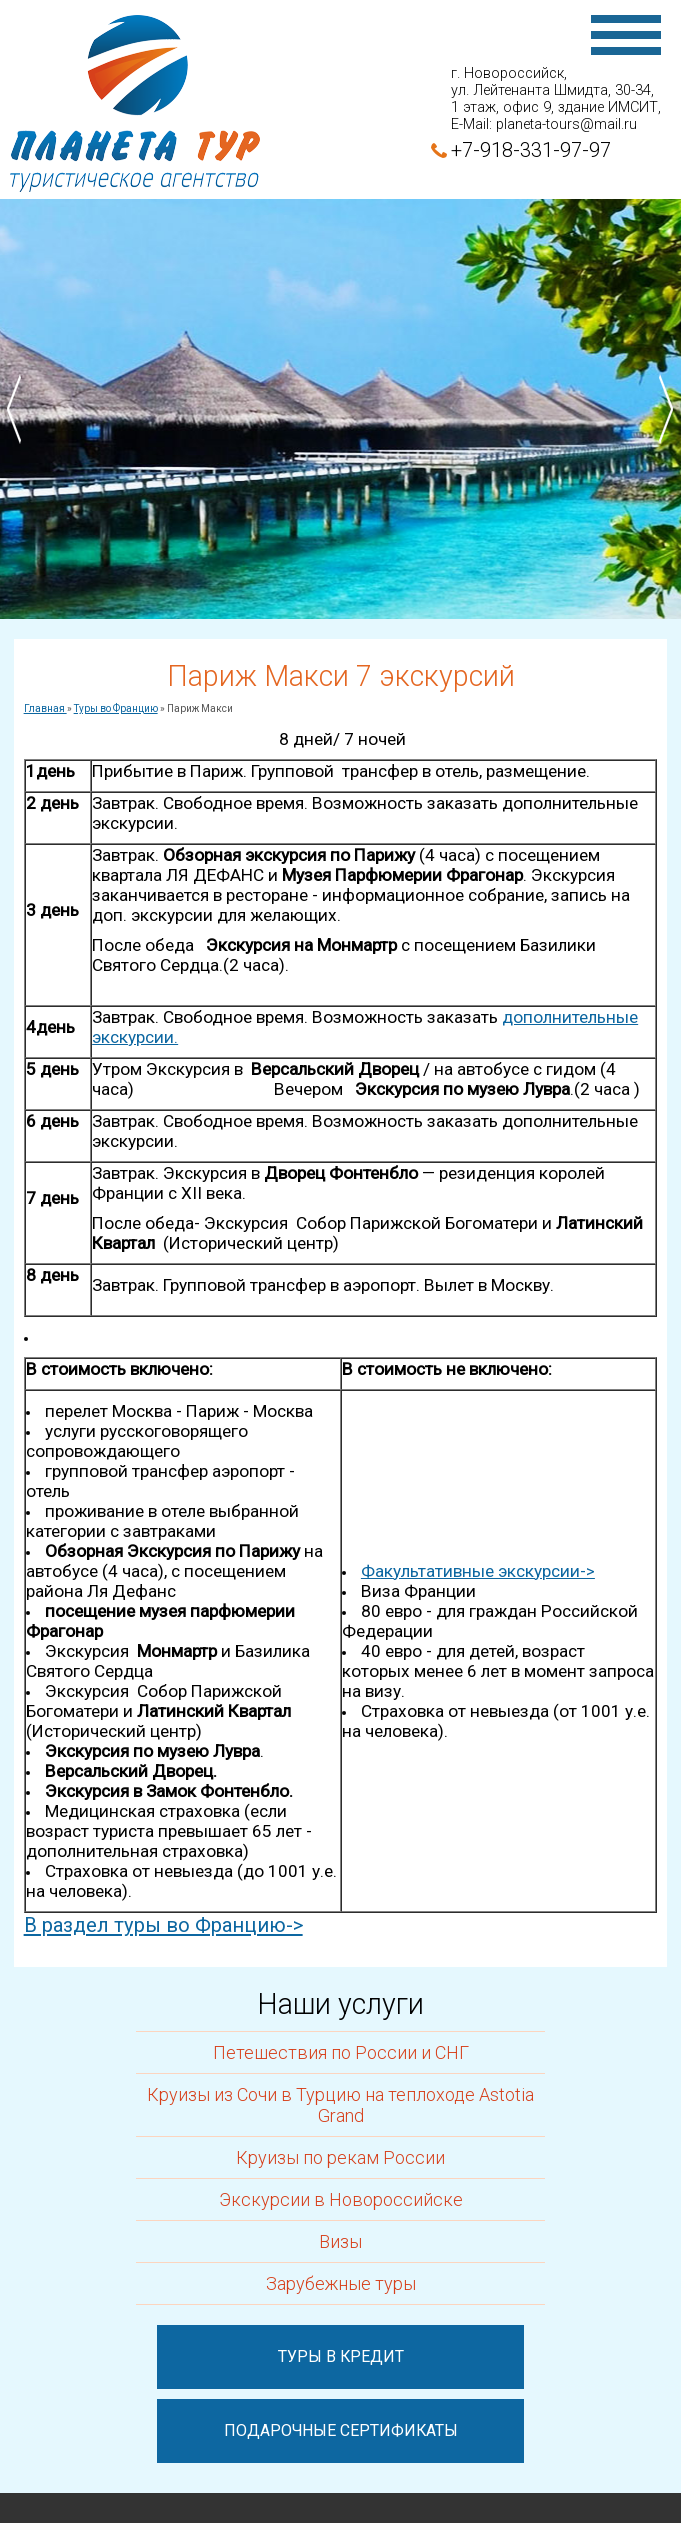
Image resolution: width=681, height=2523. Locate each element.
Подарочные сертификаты (341, 2430)
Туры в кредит (341, 2356)
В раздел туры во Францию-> (163, 1925)
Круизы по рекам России (340, 2157)
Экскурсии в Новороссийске (341, 2199)
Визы (340, 2241)
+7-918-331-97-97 (531, 150)
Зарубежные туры (341, 2283)
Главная (45, 708)
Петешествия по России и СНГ (341, 2052)
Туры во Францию (116, 708)
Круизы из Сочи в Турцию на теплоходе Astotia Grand (340, 2105)
